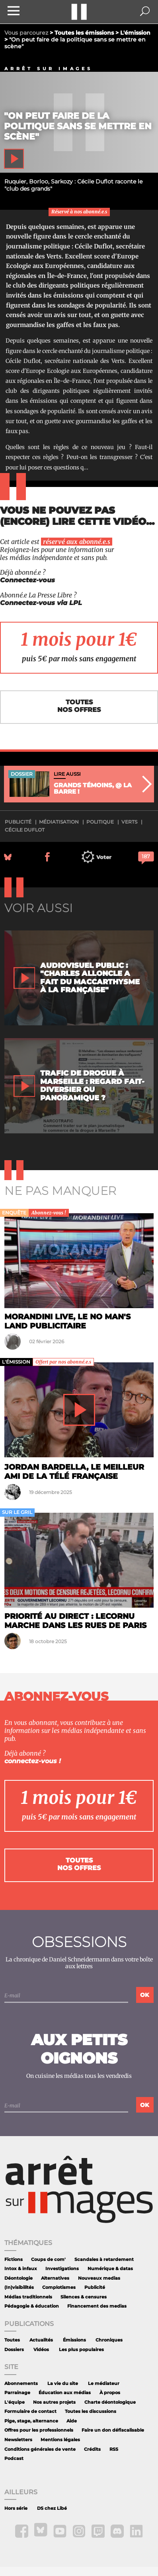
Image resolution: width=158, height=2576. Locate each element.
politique (100, 822)
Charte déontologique (110, 2402)
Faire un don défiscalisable (113, 2430)
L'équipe (14, 2402)
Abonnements (21, 2383)
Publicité (94, 2287)
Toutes (12, 2340)
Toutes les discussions (90, 2411)
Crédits (92, 2449)
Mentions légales (60, 2439)
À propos (109, 2392)
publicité (18, 822)
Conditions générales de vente (40, 2449)
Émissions (74, 2340)
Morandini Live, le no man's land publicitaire (67, 1321)
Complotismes (59, 2287)
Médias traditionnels (28, 2297)
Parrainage (17, 2392)
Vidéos (41, 2349)
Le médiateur (103, 2383)
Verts (129, 822)
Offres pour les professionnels (38, 2430)
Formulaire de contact (30, 2411)
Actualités (41, 2340)
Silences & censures (83, 2297)
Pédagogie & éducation (31, 2306)
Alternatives (55, 2278)
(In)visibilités (19, 2287)
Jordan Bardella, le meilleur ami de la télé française (74, 1471)
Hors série (15, 2508)
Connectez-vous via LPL (41, 603)
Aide (71, 2421)
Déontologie (18, 2278)
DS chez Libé (52, 2508)
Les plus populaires (81, 2349)
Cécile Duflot (25, 830)
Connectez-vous (27, 580)
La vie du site (62, 2383)
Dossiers (14, 2349)
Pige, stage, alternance (31, 2421)
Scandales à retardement (104, 2259)
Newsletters (18, 2439)
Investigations (62, 2268)
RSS (113, 2449)
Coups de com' (48, 2259)
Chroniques (109, 2340)
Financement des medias (97, 2306)
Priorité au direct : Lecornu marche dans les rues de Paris (75, 1620)
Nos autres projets (54, 2402)
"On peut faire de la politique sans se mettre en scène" (78, 126)
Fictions (13, 2259)
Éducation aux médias (65, 2392)
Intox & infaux (20, 2268)
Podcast (13, 2458)
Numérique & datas (110, 2268)
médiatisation (59, 822)
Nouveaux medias (99, 2278)
